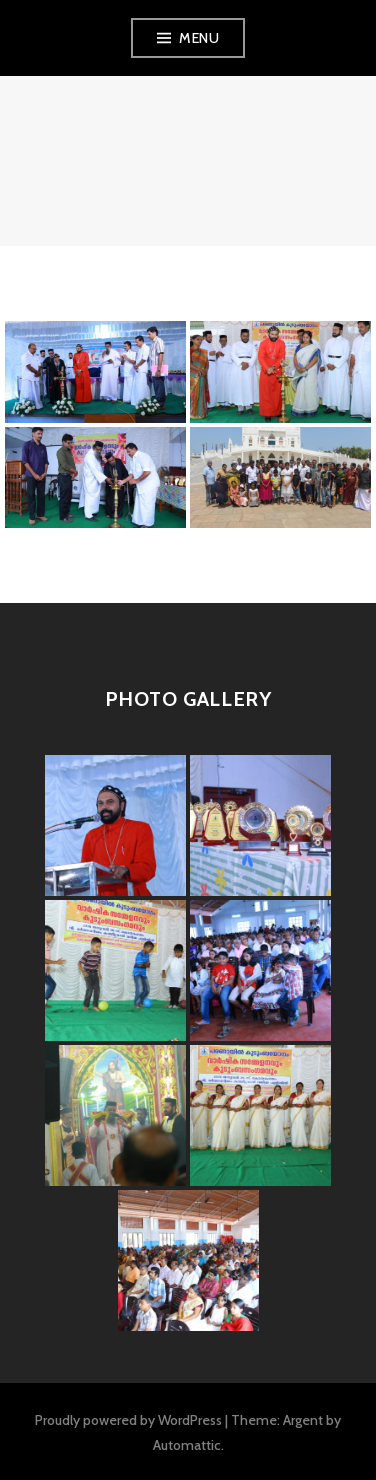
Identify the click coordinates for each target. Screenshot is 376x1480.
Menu (199, 38)
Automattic (187, 1445)
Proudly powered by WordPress (128, 1420)
